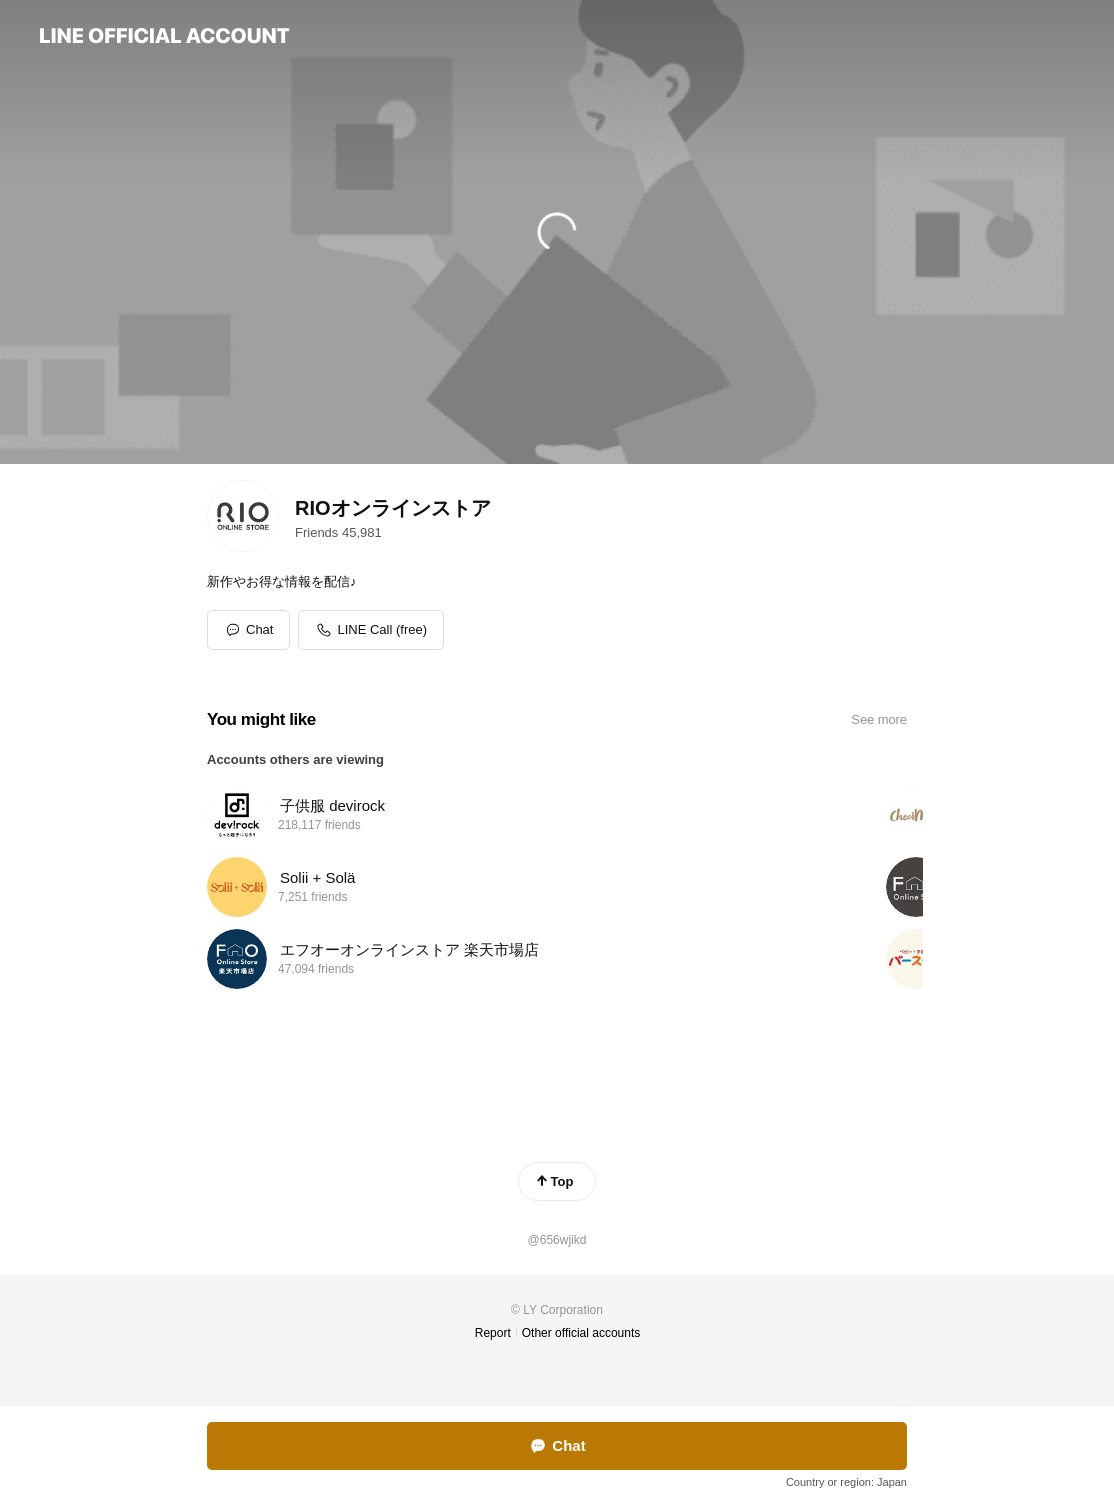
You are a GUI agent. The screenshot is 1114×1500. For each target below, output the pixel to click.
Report (493, 1333)
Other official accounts (581, 1333)
